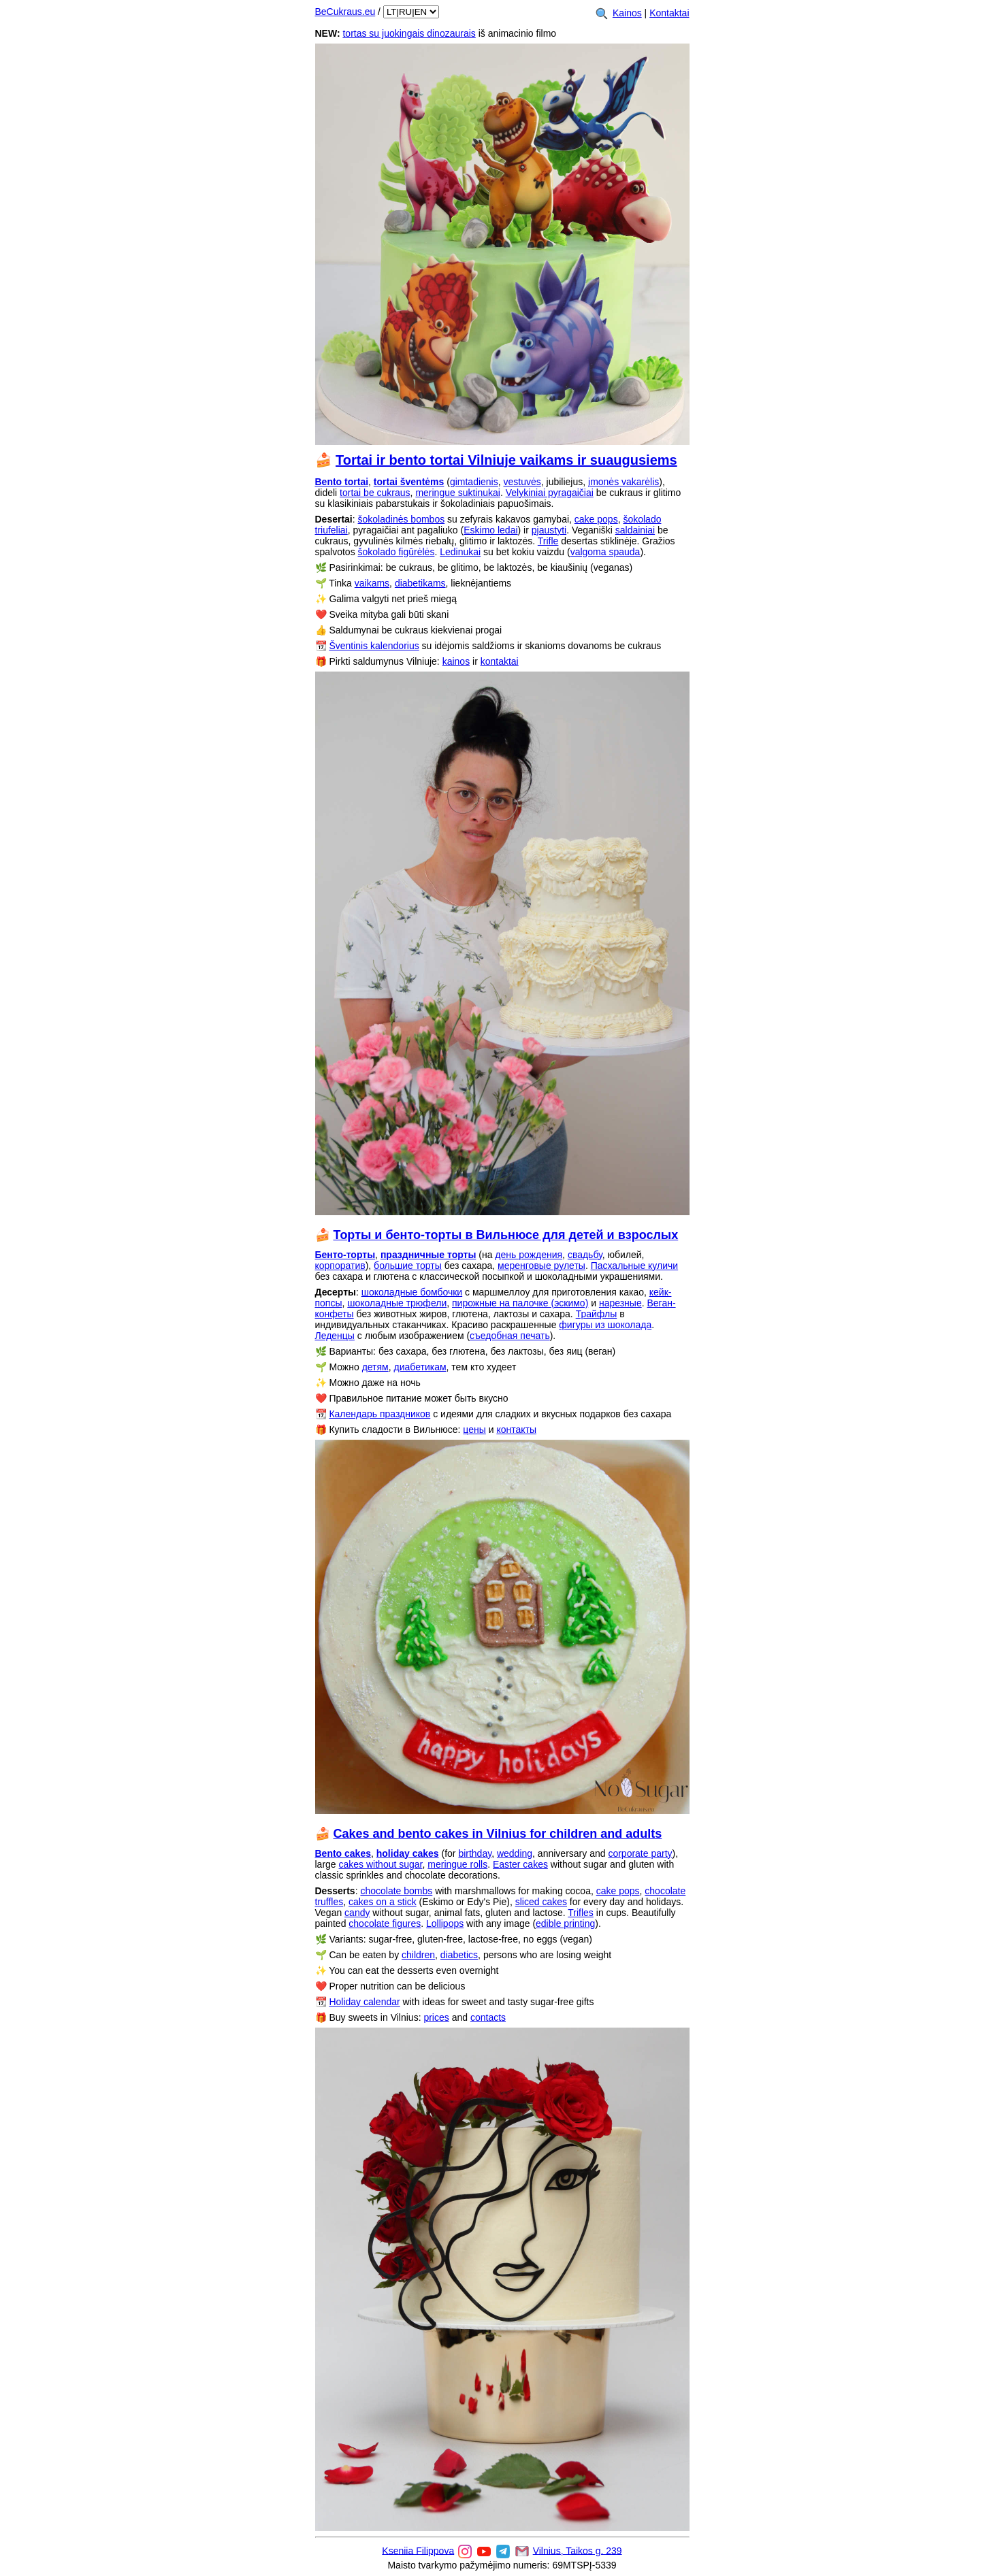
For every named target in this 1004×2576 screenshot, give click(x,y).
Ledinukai (460, 551)
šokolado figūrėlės (396, 551)
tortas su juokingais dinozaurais (408, 33)
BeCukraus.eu (345, 11)
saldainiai (635, 530)
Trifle (548, 540)
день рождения (528, 1254)
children (418, 1954)
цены (474, 1429)
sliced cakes (541, 1901)
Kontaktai (669, 12)
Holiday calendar (364, 2001)
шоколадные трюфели (397, 1303)
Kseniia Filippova (418, 2550)
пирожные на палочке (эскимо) (520, 1303)
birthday (474, 1853)
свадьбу (585, 1254)
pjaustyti (549, 530)
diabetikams (420, 583)
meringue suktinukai (457, 492)
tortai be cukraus (375, 492)
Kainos (627, 12)
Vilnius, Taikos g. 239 (577, 2550)
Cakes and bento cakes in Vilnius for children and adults (498, 1833)
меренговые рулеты (541, 1265)
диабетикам (420, 1366)
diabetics (459, 1954)
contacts (488, 2017)
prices (436, 2017)
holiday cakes (407, 1853)
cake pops (596, 519)
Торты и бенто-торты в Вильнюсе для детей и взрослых (506, 1235)
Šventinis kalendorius (374, 645)
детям (375, 1366)
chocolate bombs (396, 1890)
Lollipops (445, 1923)
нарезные (620, 1303)
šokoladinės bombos (401, 519)
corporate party (640, 1853)
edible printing (565, 1923)
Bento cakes (343, 1853)
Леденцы (335, 1335)
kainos (456, 661)
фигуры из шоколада (605, 1324)
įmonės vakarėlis (623, 481)
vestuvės (522, 481)
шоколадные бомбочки (411, 1292)
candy (357, 1912)
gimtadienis (474, 481)
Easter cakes (520, 1864)
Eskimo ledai (490, 530)
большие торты (408, 1265)
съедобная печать (510, 1335)
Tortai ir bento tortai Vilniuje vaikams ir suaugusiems (506, 459)
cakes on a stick (383, 1901)
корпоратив (340, 1265)
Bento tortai (342, 481)
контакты (516, 1429)
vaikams (372, 583)
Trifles (581, 1912)
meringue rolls (457, 1864)
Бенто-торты (345, 1254)
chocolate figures (385, 1923)
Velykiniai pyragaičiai (550, 492)
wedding (514, 1853)
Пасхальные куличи (635, 1265)
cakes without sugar (381, 1864)
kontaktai (500, 661)
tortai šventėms (409, 481)
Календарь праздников (379, 1413)
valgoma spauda (605, 551)
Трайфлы (596, 1313)
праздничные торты (428, 1254)
